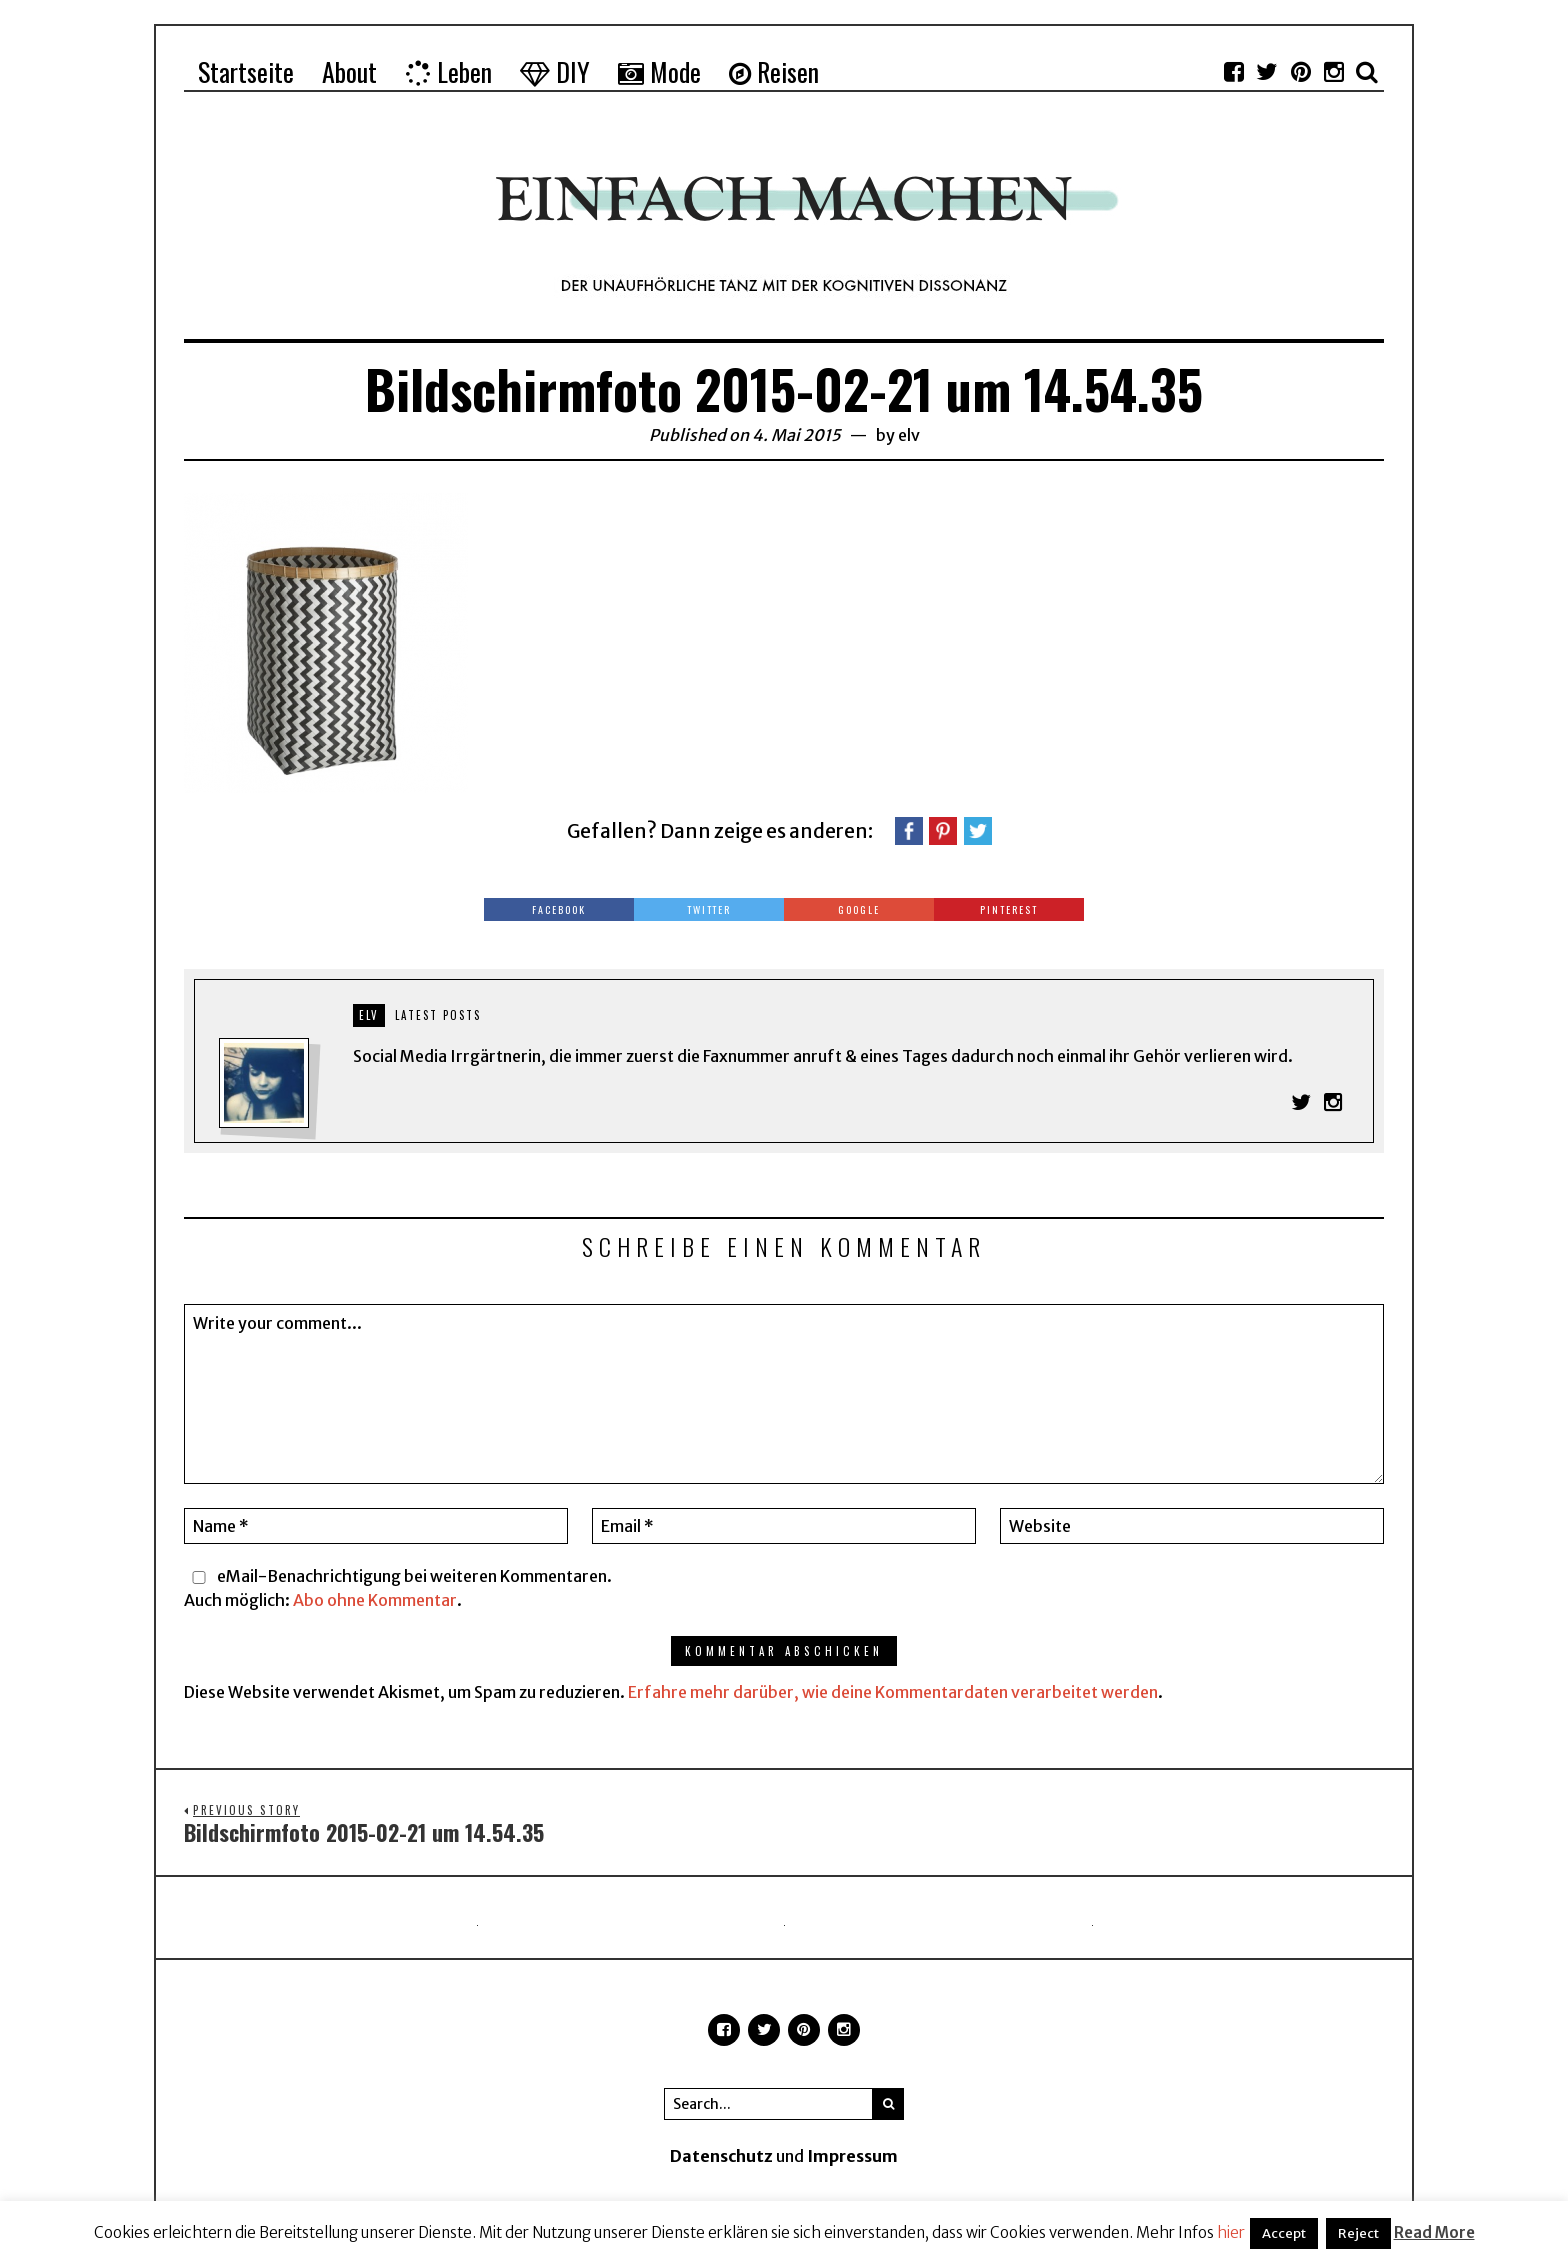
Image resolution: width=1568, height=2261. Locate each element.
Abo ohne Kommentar (375, 1600)
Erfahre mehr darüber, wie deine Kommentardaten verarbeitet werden (893, 1692)
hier (1231, 2232)
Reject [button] (1358, 2233)
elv (909, 435)
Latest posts (438, 1015)
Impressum (852, 2157)
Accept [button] (1284, 2233)
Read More (1434, 2232)
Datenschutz (721, 2157)
